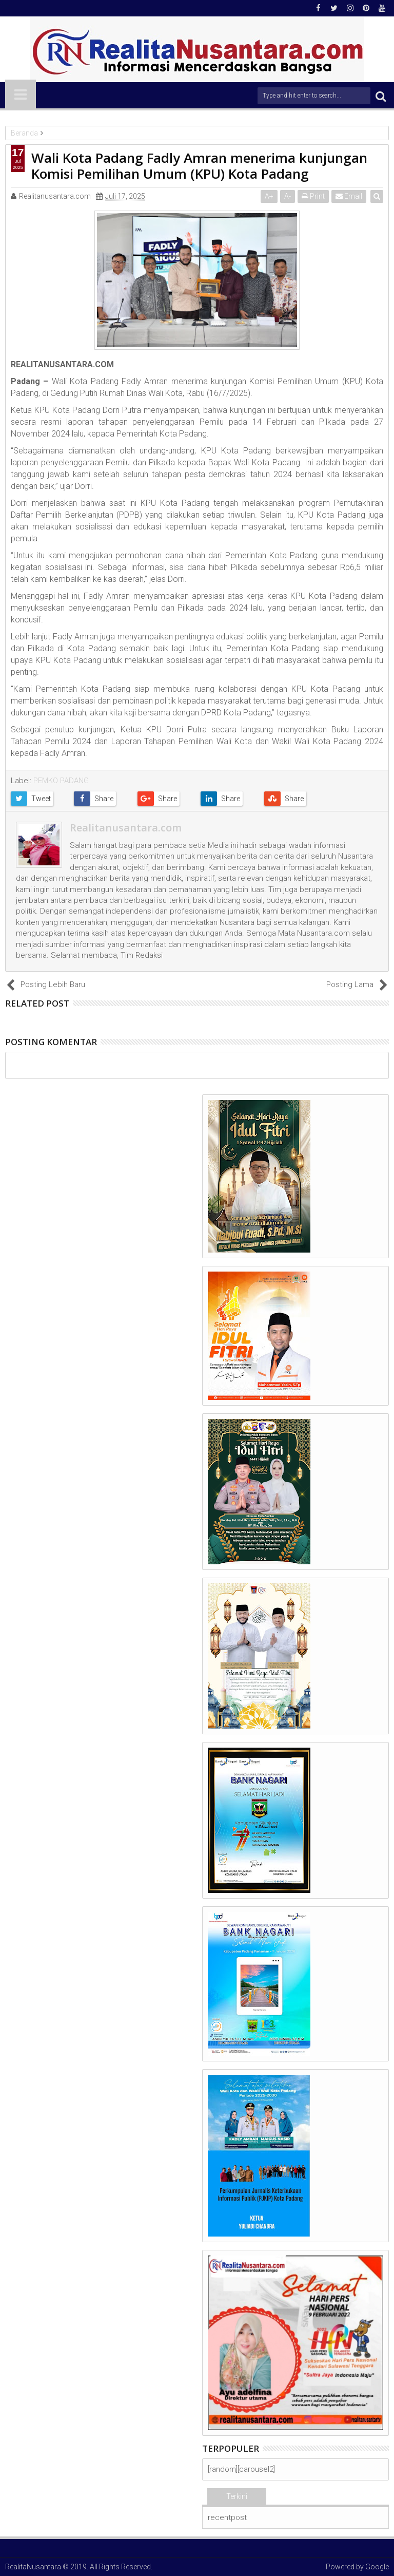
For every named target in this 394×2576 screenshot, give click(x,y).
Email (349, 196)
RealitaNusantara (33, 2567)
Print (313, 196)
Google (377, 2567)
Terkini (236, 2496)
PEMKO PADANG (61, 780)
